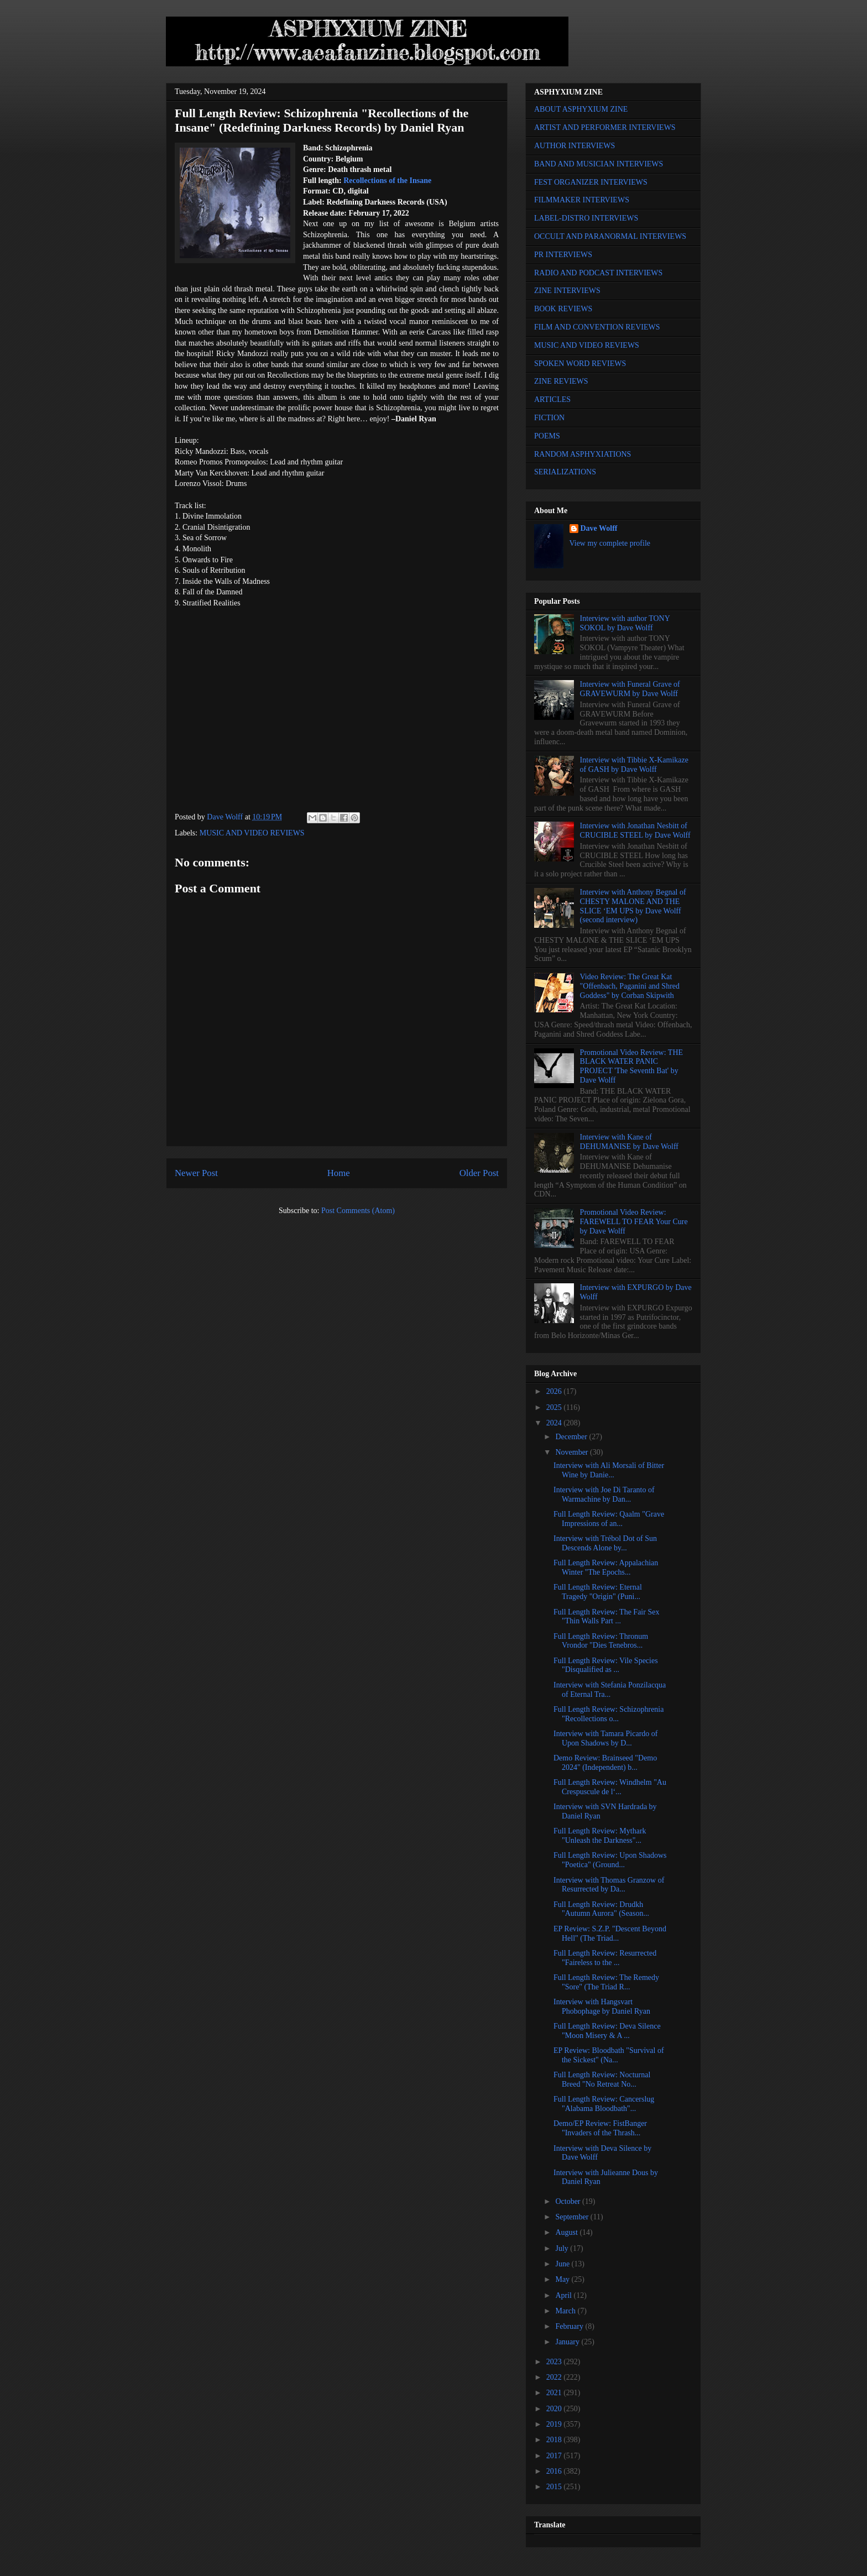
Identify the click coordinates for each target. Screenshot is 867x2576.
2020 (555, 2409)
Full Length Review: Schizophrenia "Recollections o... (608, 1714)
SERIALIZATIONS (565, 472)
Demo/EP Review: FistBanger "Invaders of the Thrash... (600, 2128)
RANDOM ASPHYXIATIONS (582, 454)
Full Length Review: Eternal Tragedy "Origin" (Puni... (597, 1592)
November (572, 1452)
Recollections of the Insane (387, 180)
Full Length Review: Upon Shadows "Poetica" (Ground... (610, 1860)
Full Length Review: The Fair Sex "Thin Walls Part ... (606, 1617)
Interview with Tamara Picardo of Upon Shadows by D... (605, 1738)
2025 (555, 1407)
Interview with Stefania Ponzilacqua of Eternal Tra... (609, 1690)
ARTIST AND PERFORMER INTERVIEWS (605, 127)
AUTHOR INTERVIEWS (574, 146)
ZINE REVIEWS (561, 381)
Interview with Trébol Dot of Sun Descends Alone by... (605, 1543)
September (572, 2217)
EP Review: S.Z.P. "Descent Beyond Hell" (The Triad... (609, 1933)
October (568, 2201)
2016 (555, 2471)
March (566, 2311)
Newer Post (196, 1173)
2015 (555, 2487)
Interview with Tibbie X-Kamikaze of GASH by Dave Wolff (634, 765)
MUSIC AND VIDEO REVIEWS (252, 833)
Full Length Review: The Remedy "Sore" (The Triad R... (606, 1982)
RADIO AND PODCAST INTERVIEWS (598, 273)
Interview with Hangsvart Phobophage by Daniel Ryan (601, 2006)
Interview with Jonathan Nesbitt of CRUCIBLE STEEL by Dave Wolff (635, 830)
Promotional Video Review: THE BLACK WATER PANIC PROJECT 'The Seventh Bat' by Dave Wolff (631, 1066)
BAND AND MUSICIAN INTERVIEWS (598, 164)
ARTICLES (552, 399)
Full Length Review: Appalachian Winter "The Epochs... (605, 1567)
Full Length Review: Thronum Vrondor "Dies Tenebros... (600, 1641)
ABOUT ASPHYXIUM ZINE (581, 109)
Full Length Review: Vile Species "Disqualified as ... (605, 1665)
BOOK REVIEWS (563, 309)
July (562, 2248)
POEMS (547, 436)
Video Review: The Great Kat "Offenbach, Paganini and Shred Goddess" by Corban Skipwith (630, 986)
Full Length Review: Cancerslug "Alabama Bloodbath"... (603, 2104)
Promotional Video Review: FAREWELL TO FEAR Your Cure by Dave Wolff (634, 1221)
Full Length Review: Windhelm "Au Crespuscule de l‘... (609, 1787)
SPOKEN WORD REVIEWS (580, 363)
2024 (555, 1423)
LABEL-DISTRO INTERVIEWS (586, 218)
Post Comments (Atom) (358, 1210)
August (567, 2232)
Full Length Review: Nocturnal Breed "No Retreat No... (601, 2079)
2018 (555, 2440)
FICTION (549, 418)
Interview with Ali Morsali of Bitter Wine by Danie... (608, 1470)
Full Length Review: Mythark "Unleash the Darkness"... (599, 1836)
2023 (555, 2362)
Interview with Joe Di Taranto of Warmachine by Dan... (604, 1494)
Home (338, 1173)
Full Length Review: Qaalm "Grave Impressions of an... (608, 1519)
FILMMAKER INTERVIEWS (581, 200)
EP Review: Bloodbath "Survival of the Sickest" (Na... (608, 2055)
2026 (555, 1391)
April (564, 2295)
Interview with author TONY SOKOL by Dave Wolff (625, 623)
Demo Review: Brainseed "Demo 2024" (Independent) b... (605, 1763)
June (563, 2264)
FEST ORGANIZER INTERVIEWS (590, 182)
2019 (555, 2424)
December (572, 1437)
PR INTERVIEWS (563, 254)
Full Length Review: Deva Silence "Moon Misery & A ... (607, 2031)
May (563, 2279)
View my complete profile (610, 543)
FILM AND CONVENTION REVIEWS (597, 327)
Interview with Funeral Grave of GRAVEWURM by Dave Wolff (630, 689)
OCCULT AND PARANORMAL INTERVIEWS (610, 236)
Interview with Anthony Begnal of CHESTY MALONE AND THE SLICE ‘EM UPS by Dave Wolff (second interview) (633, 906)
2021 (555, 2393)
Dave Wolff (599, 528)
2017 (555, 2456)
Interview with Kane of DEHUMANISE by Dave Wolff (629, 1142)
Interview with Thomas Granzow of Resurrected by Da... (608, 1885)
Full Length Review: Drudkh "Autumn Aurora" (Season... (601, 1909)
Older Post (479, 1173)
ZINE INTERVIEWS (567, 290)
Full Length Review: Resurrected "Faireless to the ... (604, 1958)
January (568, 2342)
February (570, 2326)
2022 (555, 2377)
